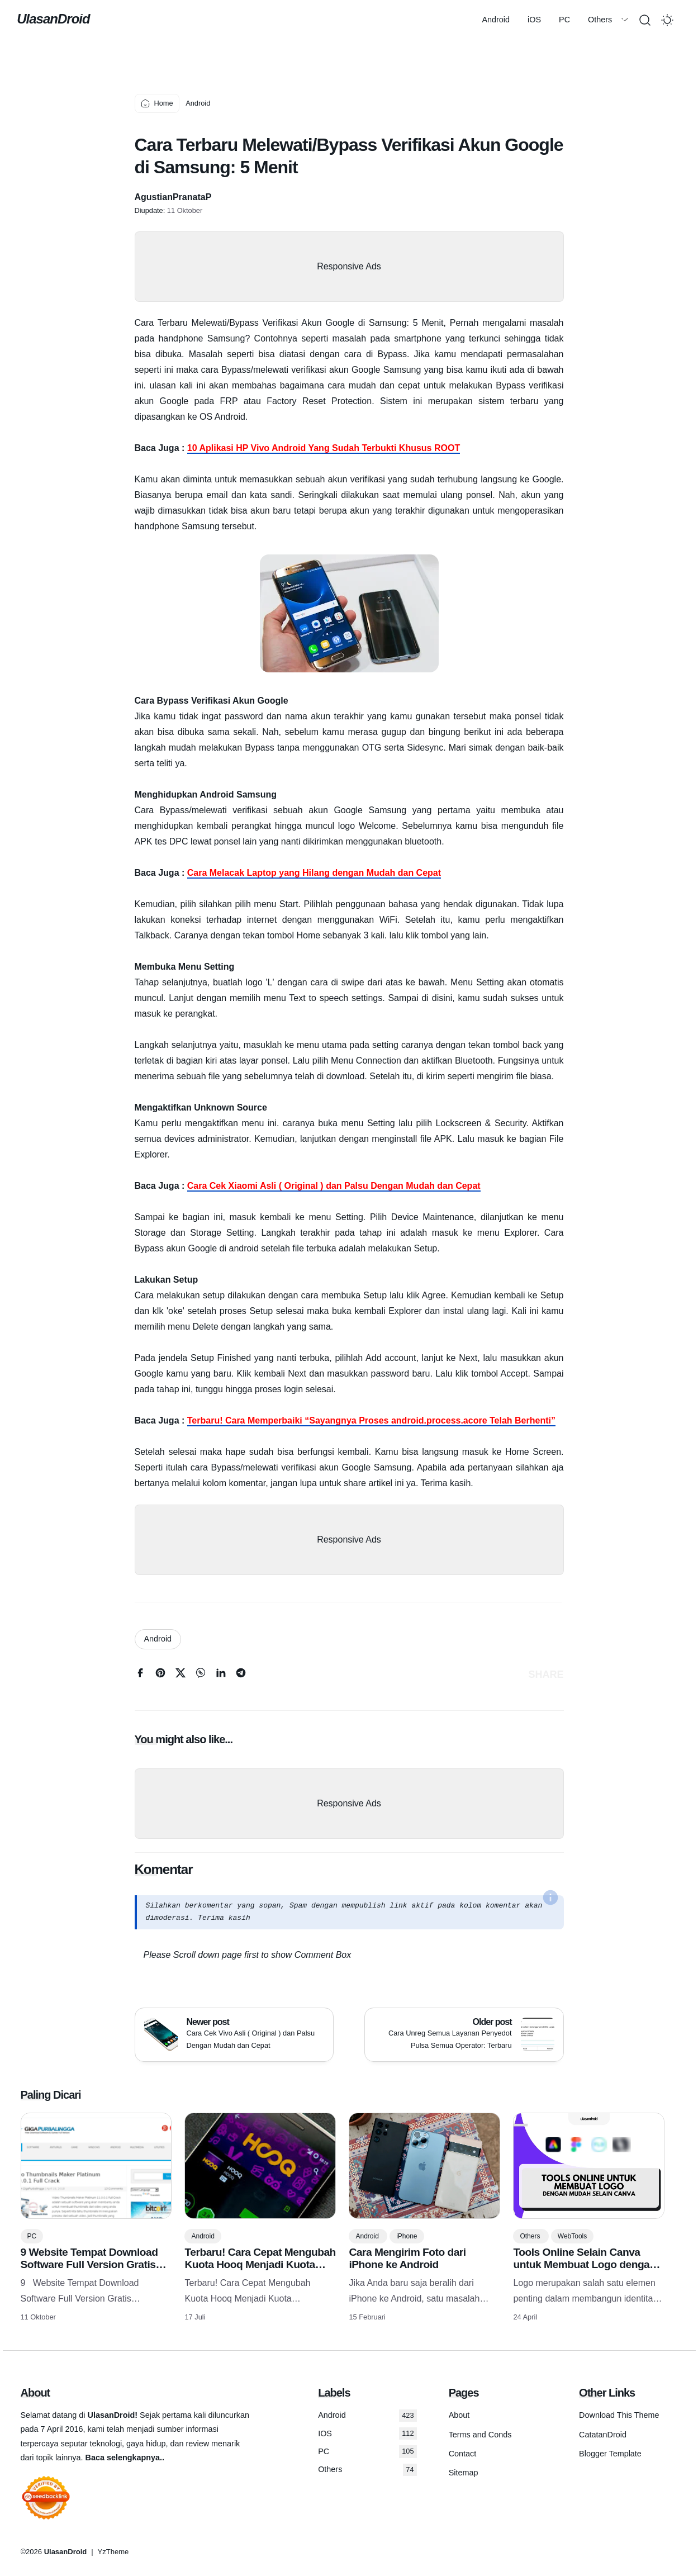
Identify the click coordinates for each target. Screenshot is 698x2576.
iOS (172, 19)
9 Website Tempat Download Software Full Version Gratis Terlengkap (89, 2264)
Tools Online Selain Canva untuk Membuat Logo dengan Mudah (584, 2264)
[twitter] (180, 1675)
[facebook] (140, 1675)
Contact (463, 2453)
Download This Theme (619, 2415)
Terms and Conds (480, 2434)
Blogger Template (610, 2453)
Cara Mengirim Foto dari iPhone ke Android (407, 2258)
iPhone (406, 2236)
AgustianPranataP (173, 197)
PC (202, 19)
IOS (367, 2433)
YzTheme (113, 2551)
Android (134, 19)
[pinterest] (160, 1675)
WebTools (572, 2236)
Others (238, 19)
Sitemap (463, 2472)
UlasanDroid (57, 18)
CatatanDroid (602, 2434)
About (459, 2415)
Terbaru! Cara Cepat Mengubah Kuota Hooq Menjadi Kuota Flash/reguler (259, 2264)
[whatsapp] (200, 1675)
